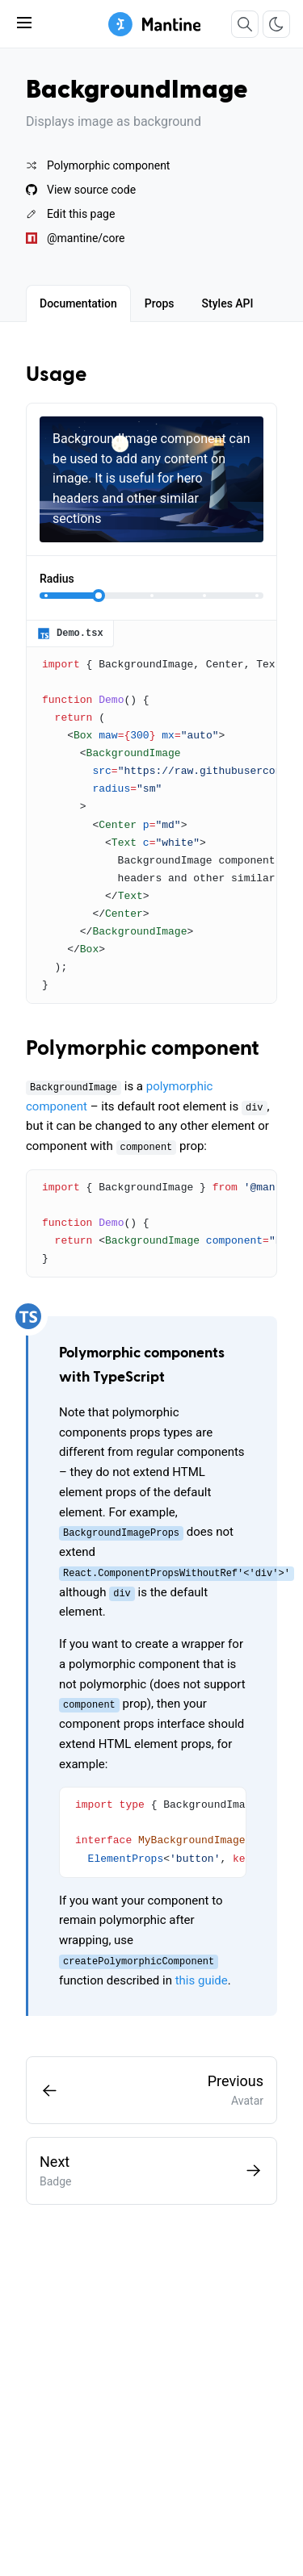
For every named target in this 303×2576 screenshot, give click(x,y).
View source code (81, 189)
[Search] (245, 24)
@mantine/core (75, 238)
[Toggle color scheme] (276, 24)
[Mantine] (154, 24)
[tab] (78, 303)
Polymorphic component (98, 165)
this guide (201, 1980)
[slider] (98, 595)
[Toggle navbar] (24, 22)
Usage (56, 375)
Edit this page (70, 214)
